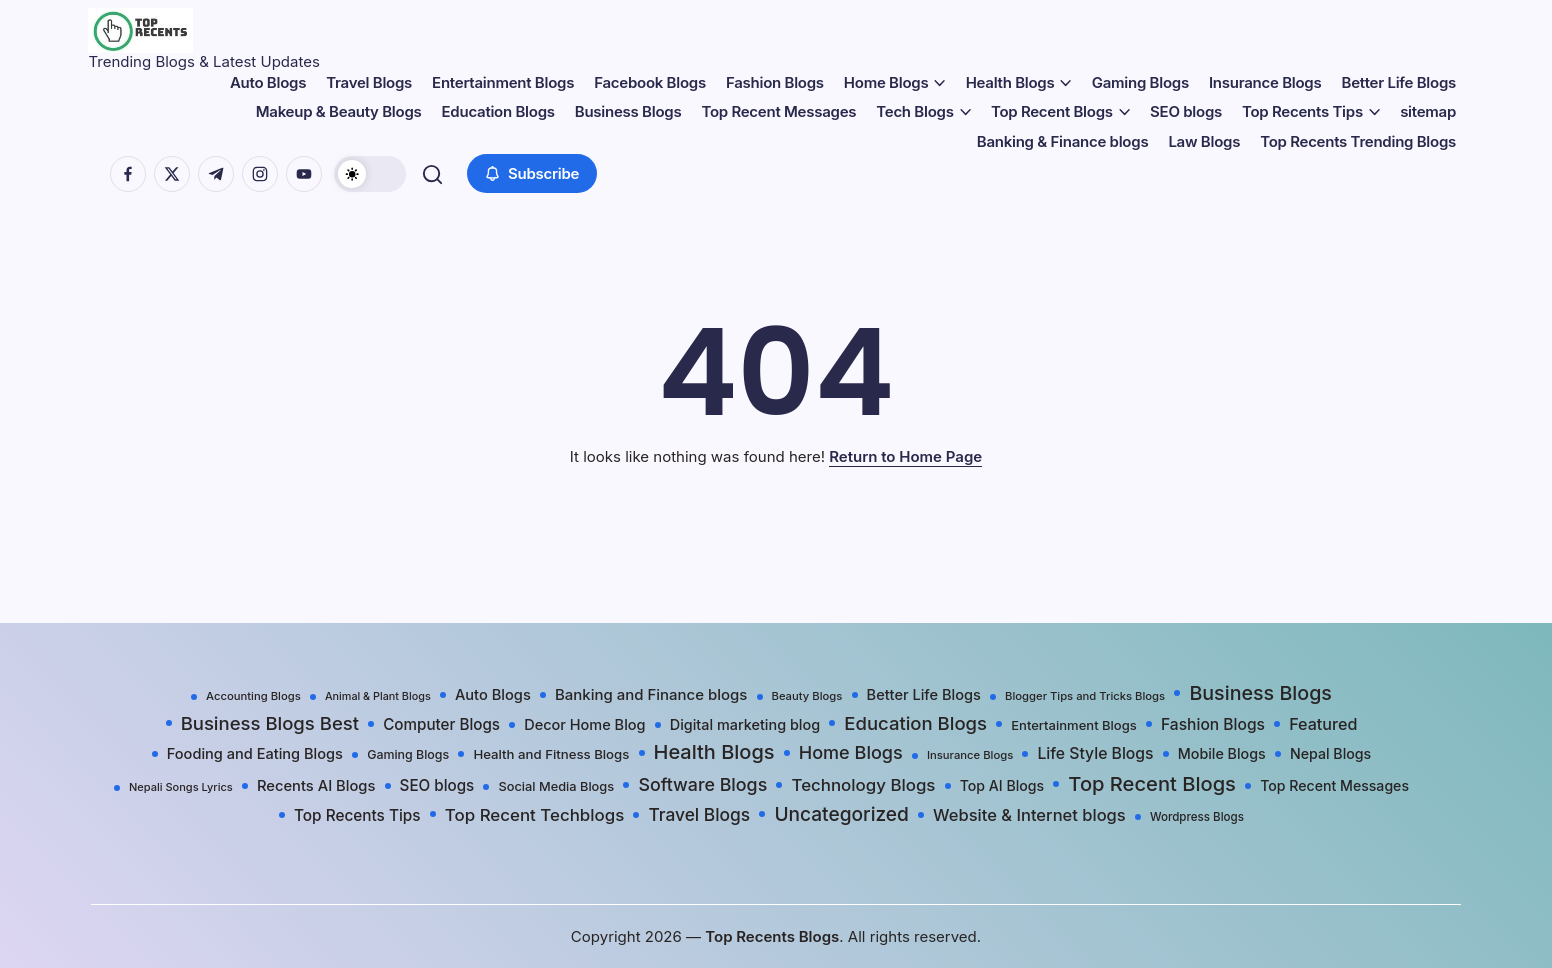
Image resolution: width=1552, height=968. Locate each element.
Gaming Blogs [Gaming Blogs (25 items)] (408, 754)
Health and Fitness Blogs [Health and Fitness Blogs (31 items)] (551, 754)
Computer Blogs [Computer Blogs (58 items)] (441, 724)
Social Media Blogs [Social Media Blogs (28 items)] (556, 786)
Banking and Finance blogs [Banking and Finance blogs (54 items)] (651, 695)
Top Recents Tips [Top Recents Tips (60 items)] (357, 815)
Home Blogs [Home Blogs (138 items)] (851, 752)
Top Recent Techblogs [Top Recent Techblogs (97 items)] (534, 815)
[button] (373, 174)
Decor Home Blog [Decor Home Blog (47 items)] (584, 724)
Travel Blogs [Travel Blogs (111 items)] (699, 814)
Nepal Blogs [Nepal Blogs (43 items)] (1330, 753)
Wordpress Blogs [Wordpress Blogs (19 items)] (1197, 817)
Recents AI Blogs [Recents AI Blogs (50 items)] (316, 786)
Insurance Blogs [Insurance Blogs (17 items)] (970, 755)
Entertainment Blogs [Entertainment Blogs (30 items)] (1074, 725)
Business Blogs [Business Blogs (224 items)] (1260, 693)
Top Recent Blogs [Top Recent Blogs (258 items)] (1152, 783)
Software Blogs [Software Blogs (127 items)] (702, 784)
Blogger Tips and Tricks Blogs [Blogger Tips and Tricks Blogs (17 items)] (1085, 696)
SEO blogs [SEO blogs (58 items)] (437, 785)
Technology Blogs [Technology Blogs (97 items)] (863, 785)
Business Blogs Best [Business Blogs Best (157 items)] (270, 723)
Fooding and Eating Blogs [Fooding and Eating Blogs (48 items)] (255, 754)
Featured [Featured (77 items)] (1323, 724)
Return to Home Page (905, 456)
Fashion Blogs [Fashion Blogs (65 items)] (1213, 724)
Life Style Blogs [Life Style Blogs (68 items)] (1095, 753)
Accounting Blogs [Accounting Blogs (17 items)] (253, 696)
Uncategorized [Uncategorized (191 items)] (841, 814)
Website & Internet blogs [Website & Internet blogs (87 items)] (1029, 815)
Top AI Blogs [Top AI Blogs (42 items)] (1002, 785)
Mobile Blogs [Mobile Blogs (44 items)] (1222, 753)
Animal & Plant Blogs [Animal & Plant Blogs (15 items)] (378, 696)
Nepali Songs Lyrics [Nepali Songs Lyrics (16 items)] (181, 787)
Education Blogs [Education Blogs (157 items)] (915, 723)
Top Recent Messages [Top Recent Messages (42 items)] (1334, 785)
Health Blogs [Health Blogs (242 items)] (714, 752)
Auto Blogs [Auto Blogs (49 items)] (493, 695)
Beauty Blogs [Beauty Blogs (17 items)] (807, 696)
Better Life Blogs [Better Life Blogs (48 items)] (924, 695)
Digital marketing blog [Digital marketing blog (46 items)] (745, 724)
